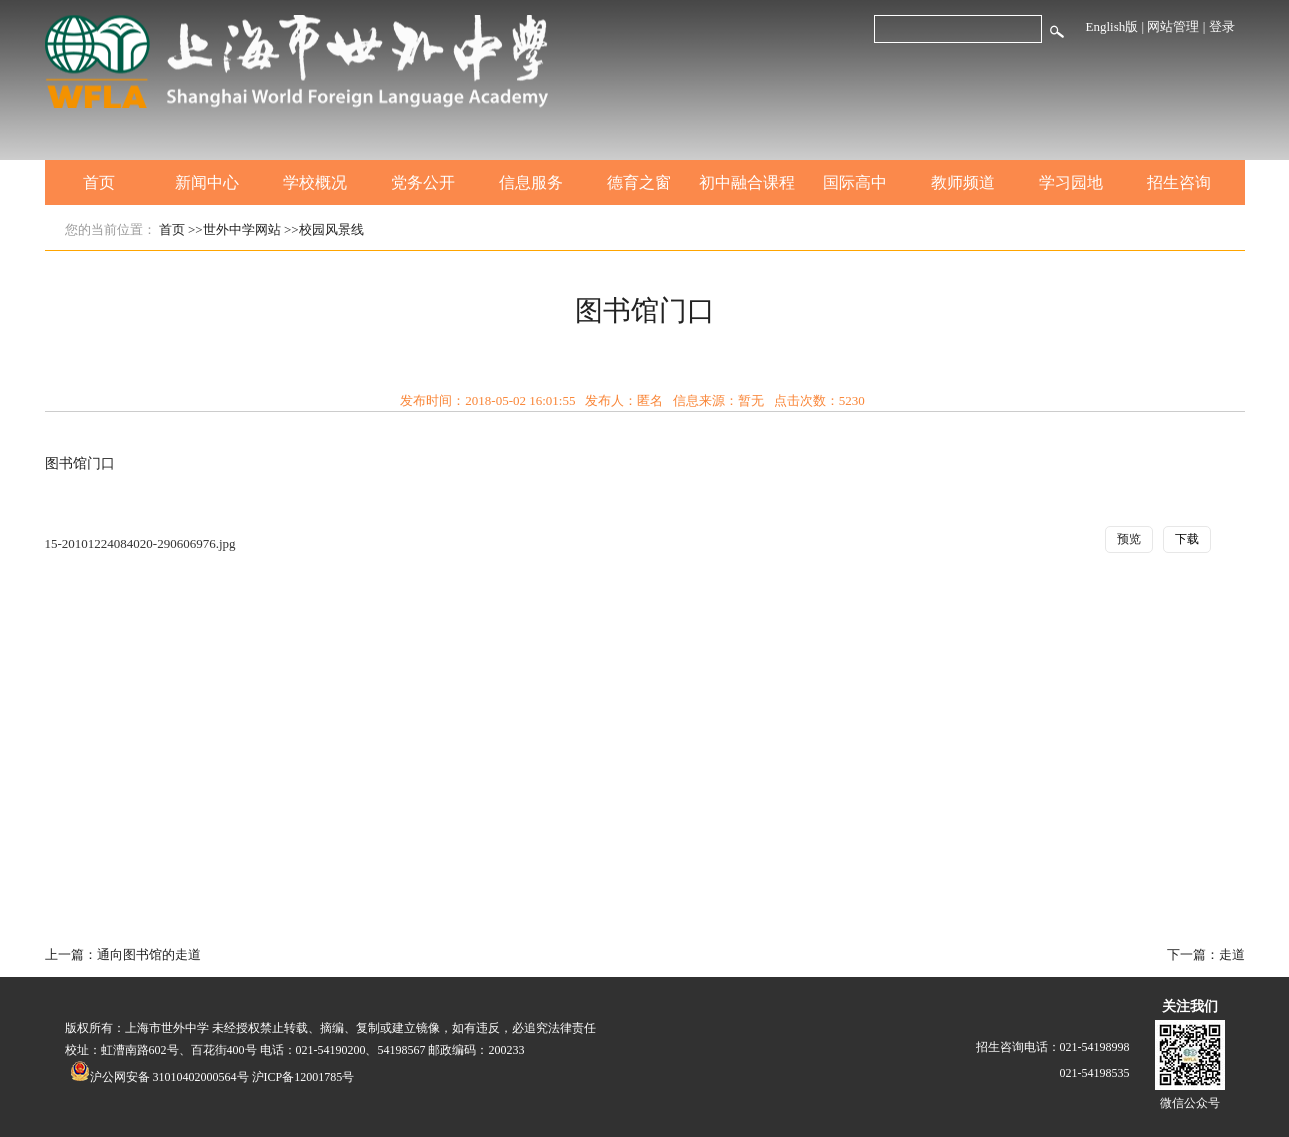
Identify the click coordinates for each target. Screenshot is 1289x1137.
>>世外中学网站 (234, 229)
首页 (99, 182)
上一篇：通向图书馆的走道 (123, 954)
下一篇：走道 (1206, 954)
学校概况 (315, 182)
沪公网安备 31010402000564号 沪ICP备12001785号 (212, 1077)
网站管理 (1173, 26)
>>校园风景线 (324, 229)
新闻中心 (207, 182)
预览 (1129, 539)
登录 (1222, 26)
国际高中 (855, 182)
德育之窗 (639, 182)
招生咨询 (1179, 182)
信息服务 (531, 182)
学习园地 (1071, 182)
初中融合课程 (747, 182)
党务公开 (423, 182)
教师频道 (963, 182)
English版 (1112, 26)
